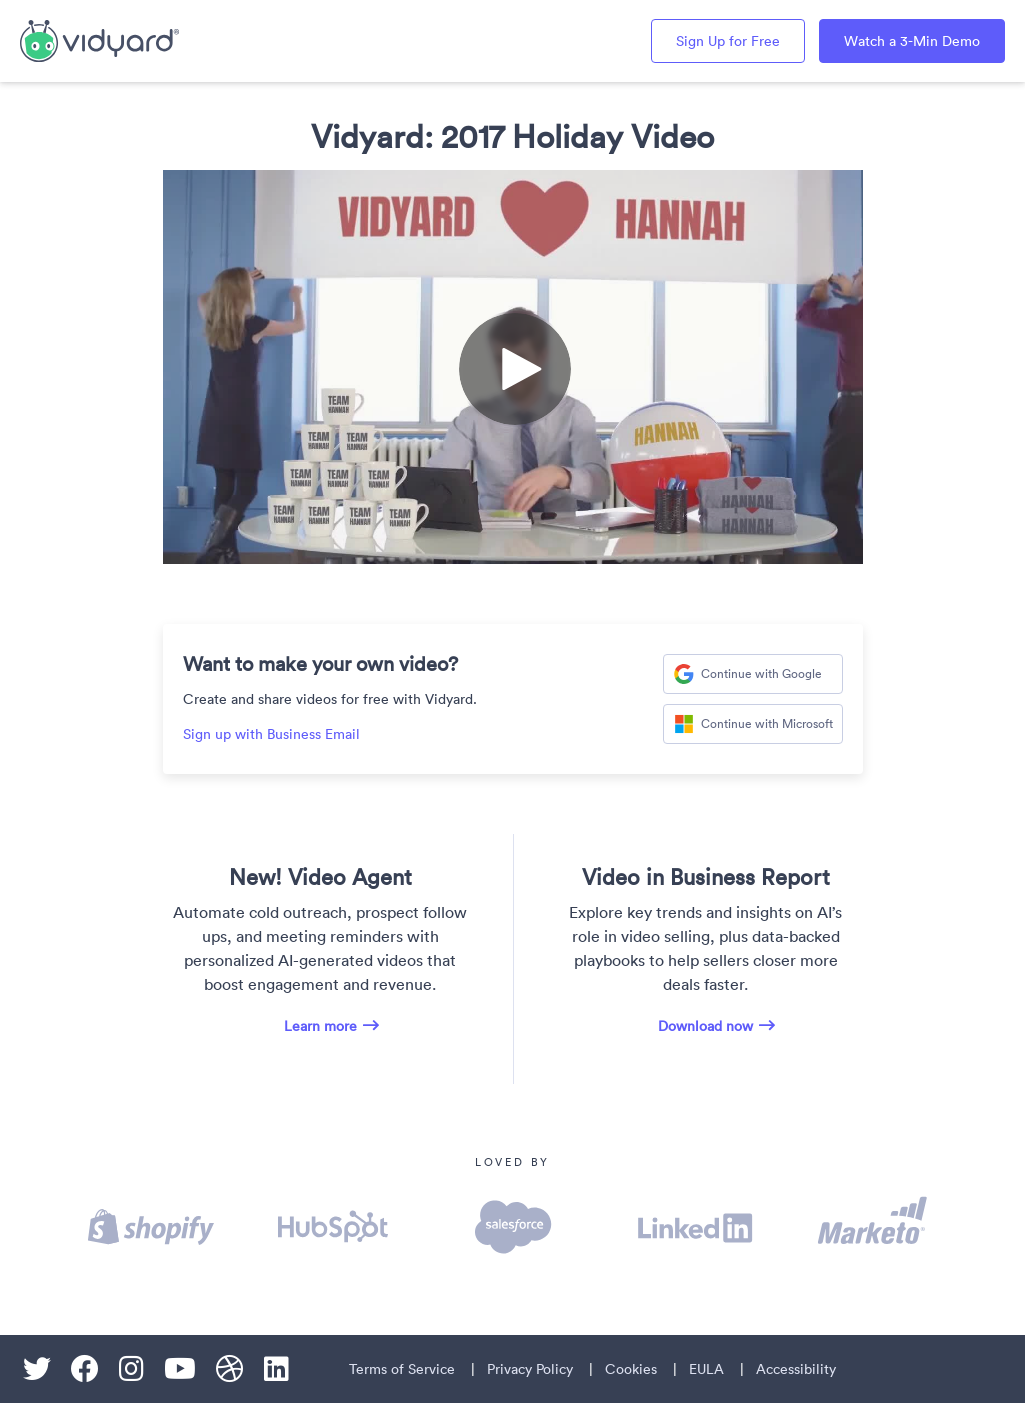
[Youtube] (180, 1369)
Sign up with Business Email (271, 734)
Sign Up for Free (728, 41)
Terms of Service (402, 1369)
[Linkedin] (276, 1369)
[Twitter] (37, 1369)
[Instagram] (131, 1369)
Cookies (631, 1369)
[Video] (513, 367)
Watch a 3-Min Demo (912, 41)
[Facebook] (85, 1369)
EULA (706, 1369)
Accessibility (796, 1369)
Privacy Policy (530, 1369)
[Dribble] (230, 1369)
